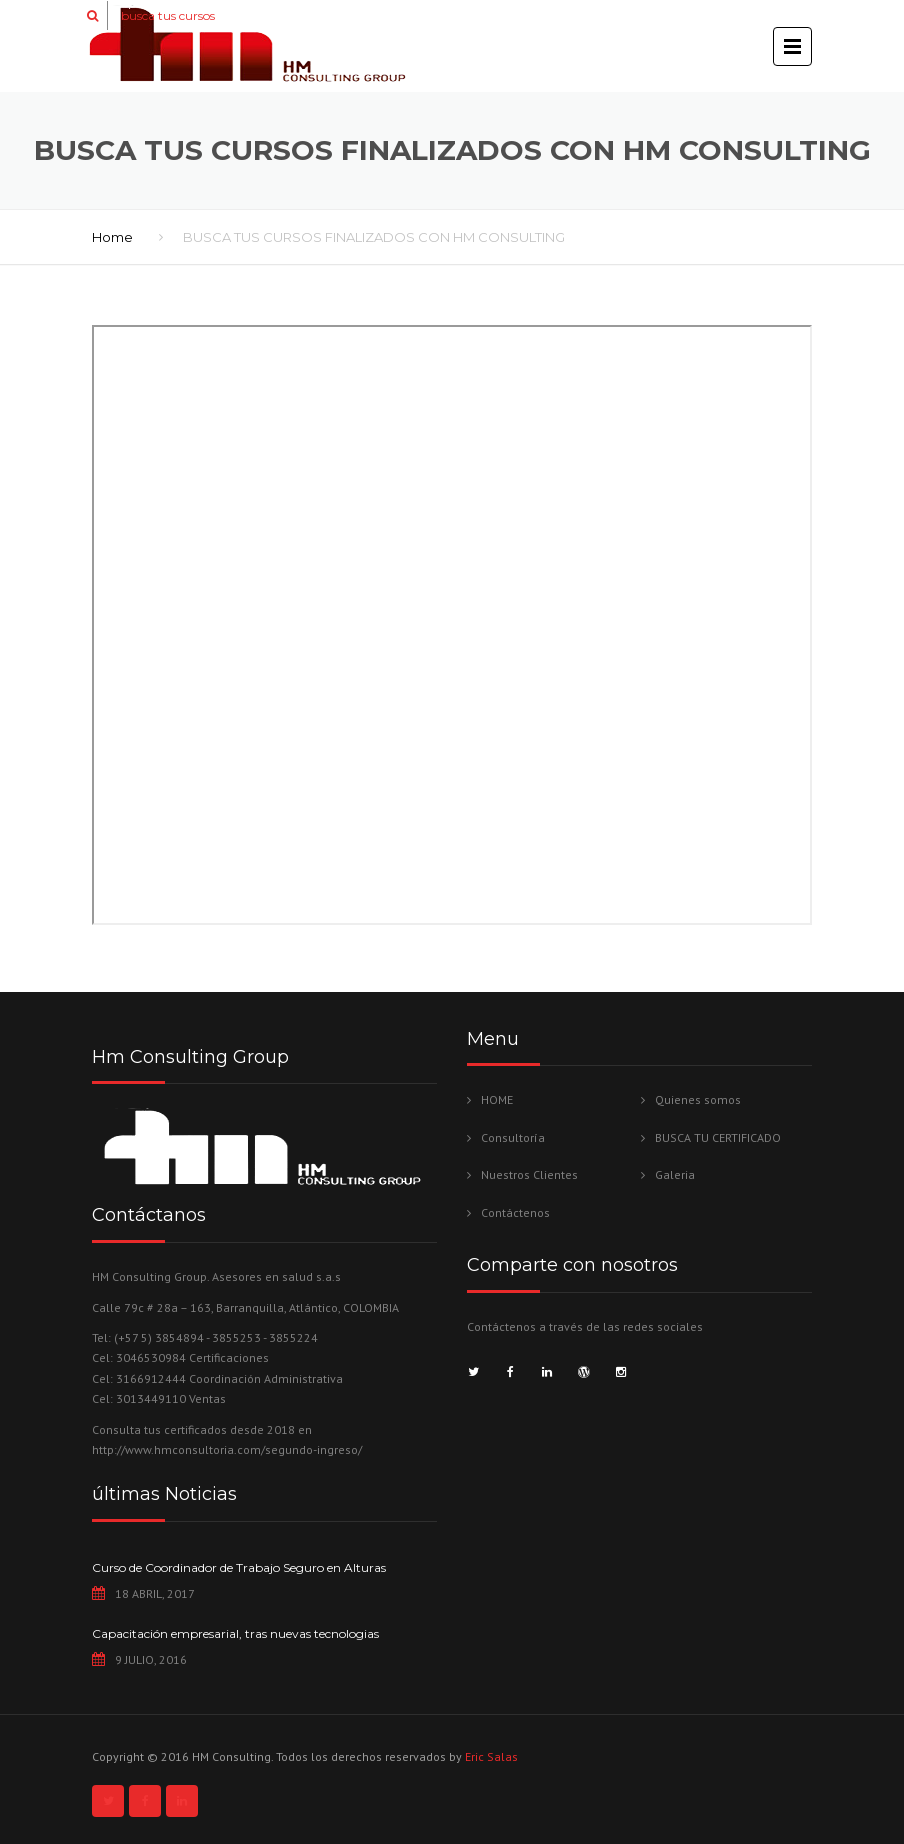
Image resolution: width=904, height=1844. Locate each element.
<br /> (452, 625)
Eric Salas (491, 1756)
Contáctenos (515, 1212)
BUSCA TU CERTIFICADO (718, 1137)
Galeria (675, 1174)
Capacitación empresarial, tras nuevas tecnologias (235, 1633)
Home (112, 237)
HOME (497, 1099)
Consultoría (513, 1137)
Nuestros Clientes (529, 1174)
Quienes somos (698, 1099)
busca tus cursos (168, 15)
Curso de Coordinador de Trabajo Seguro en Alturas (239, 1567)
